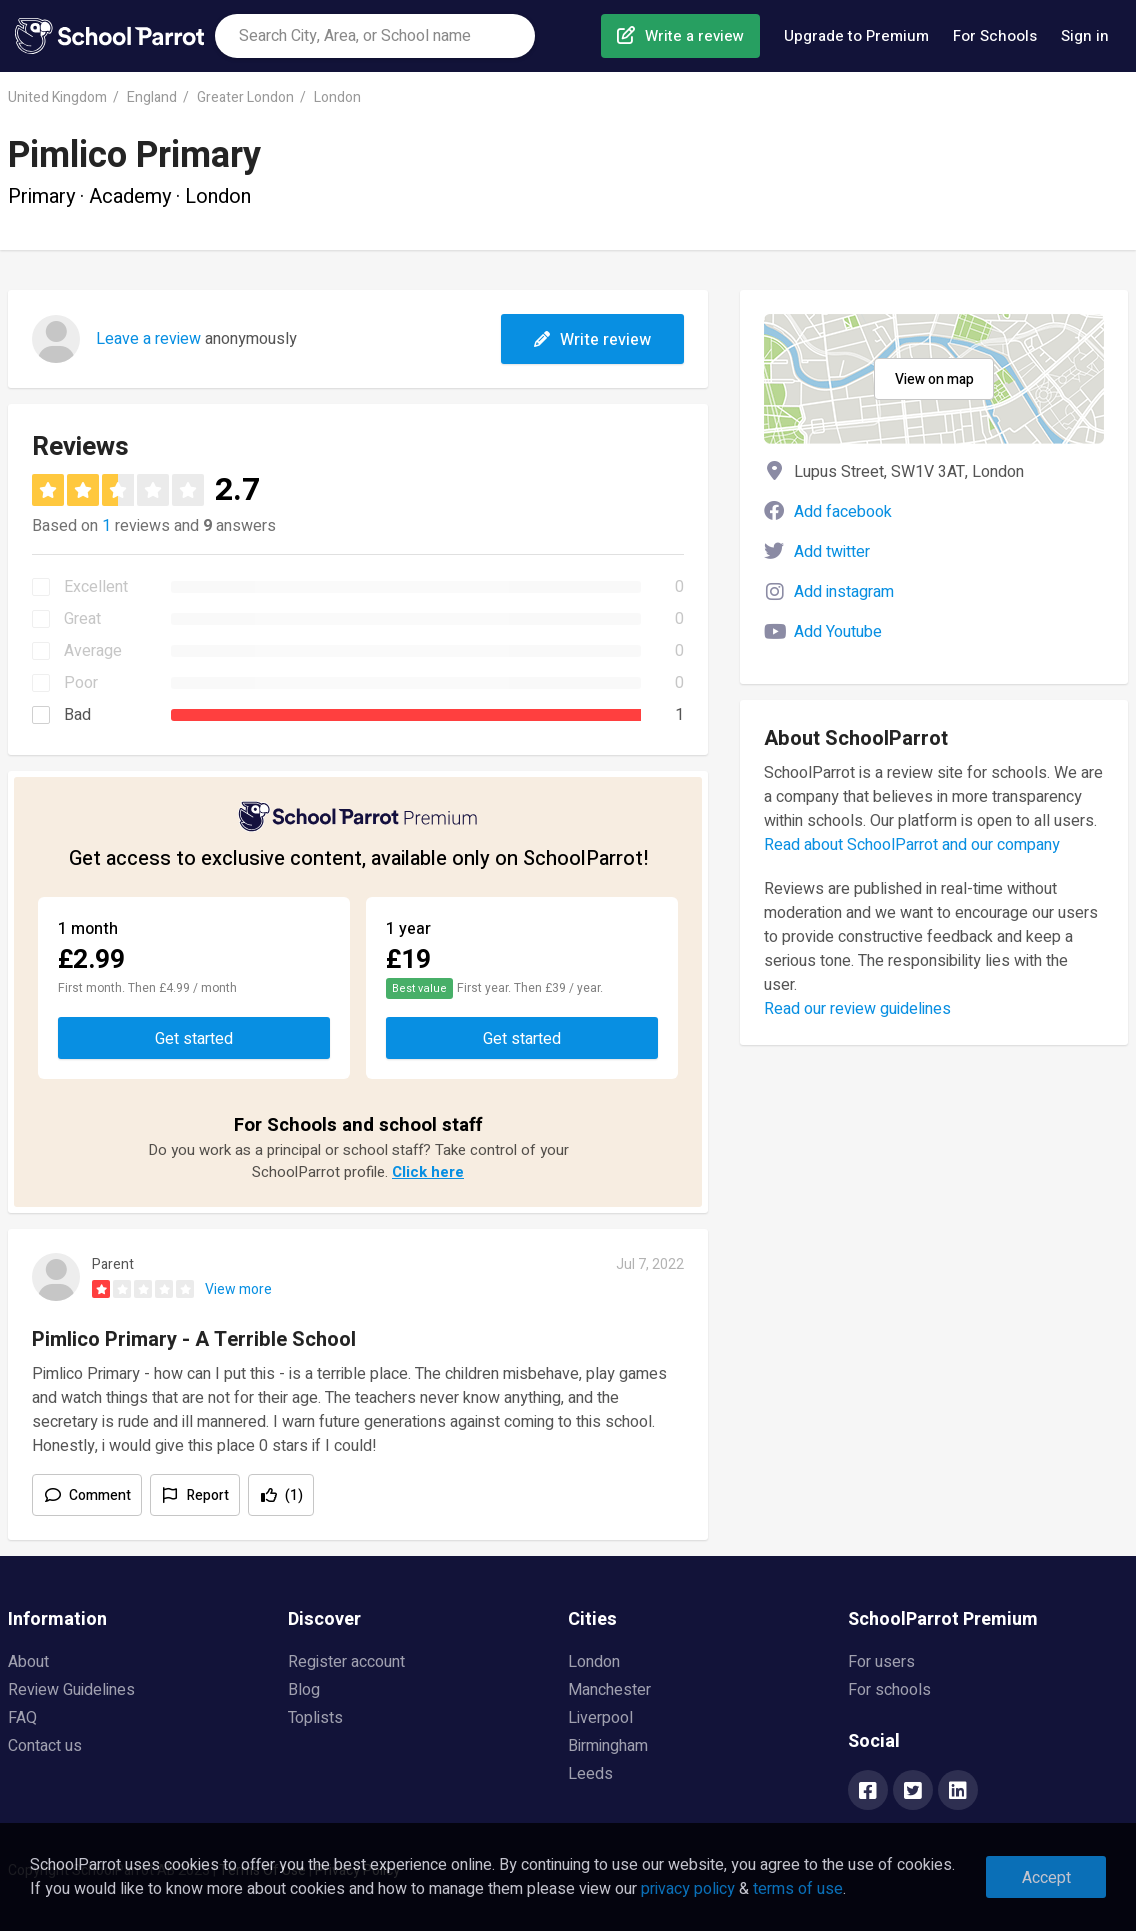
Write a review (694, 36)
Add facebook (843, 512)
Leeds (590, 1774)
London (337, 97)
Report (208, 1495)
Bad (77, 715)
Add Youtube (838, 632)
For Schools (995, 36)
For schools (889, 1690)
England (152, 97)
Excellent (96, 587)
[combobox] (375, 36)
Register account (346, 1662)
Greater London (245, 97)
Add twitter (832, 552)
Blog (304, 1690)
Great (82, 619)
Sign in (1085, 36)
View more (238, 1289)
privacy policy (688, 1889)
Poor (81, 683)
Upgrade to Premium (856, 36)
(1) (294, 1495)
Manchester (609, 1690)
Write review (592, 340)
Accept (1046, 1878)
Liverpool (600, 1718)
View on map (934, 379)
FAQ (22, 1718)
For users (881, 1662)
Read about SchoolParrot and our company (912, 845)
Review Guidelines (71, 1690)
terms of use (798, 1889)
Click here (428, 1172)
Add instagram (844, 592)
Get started (194, 1039)
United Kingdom (57, 97)
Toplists (315, 1718)
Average (93, 651)
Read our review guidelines (857, 1009)
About (28, 1662)
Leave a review (148, 339)
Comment (100, 1495)
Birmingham (608, 1746)
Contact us (45, 1746)
